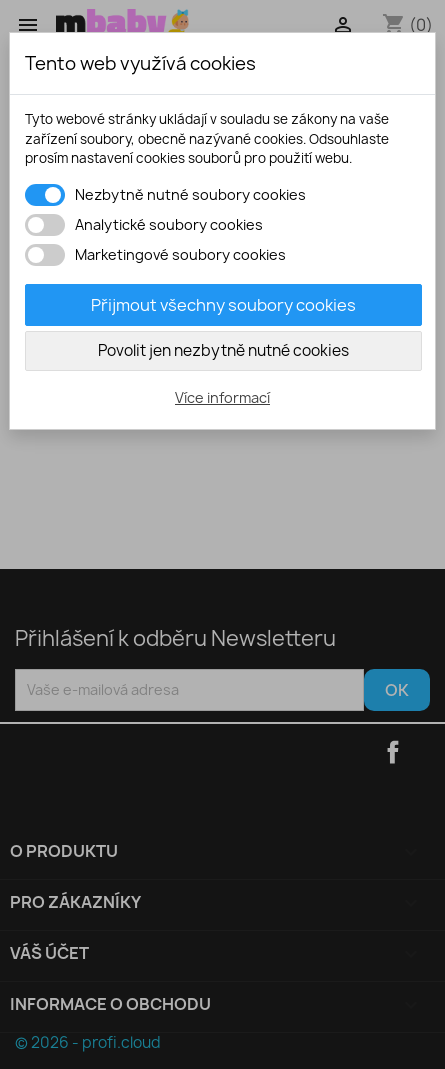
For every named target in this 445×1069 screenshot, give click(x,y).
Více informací (222, 397)
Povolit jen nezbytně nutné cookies (223, 350)
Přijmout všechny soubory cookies (223, 305)
